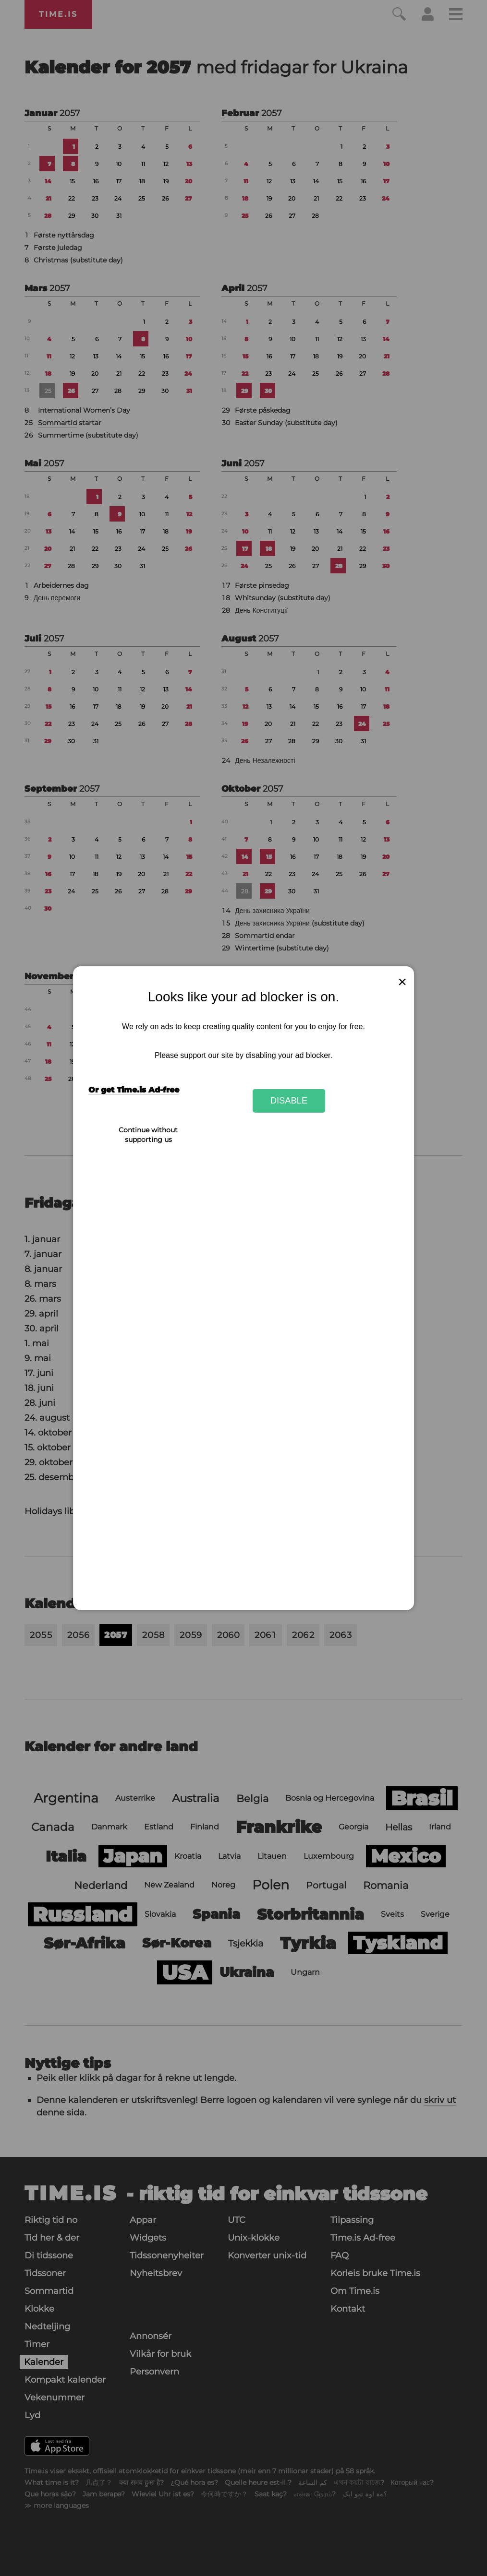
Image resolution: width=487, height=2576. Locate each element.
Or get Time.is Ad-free (133, 1089)
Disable (289, 1100)
